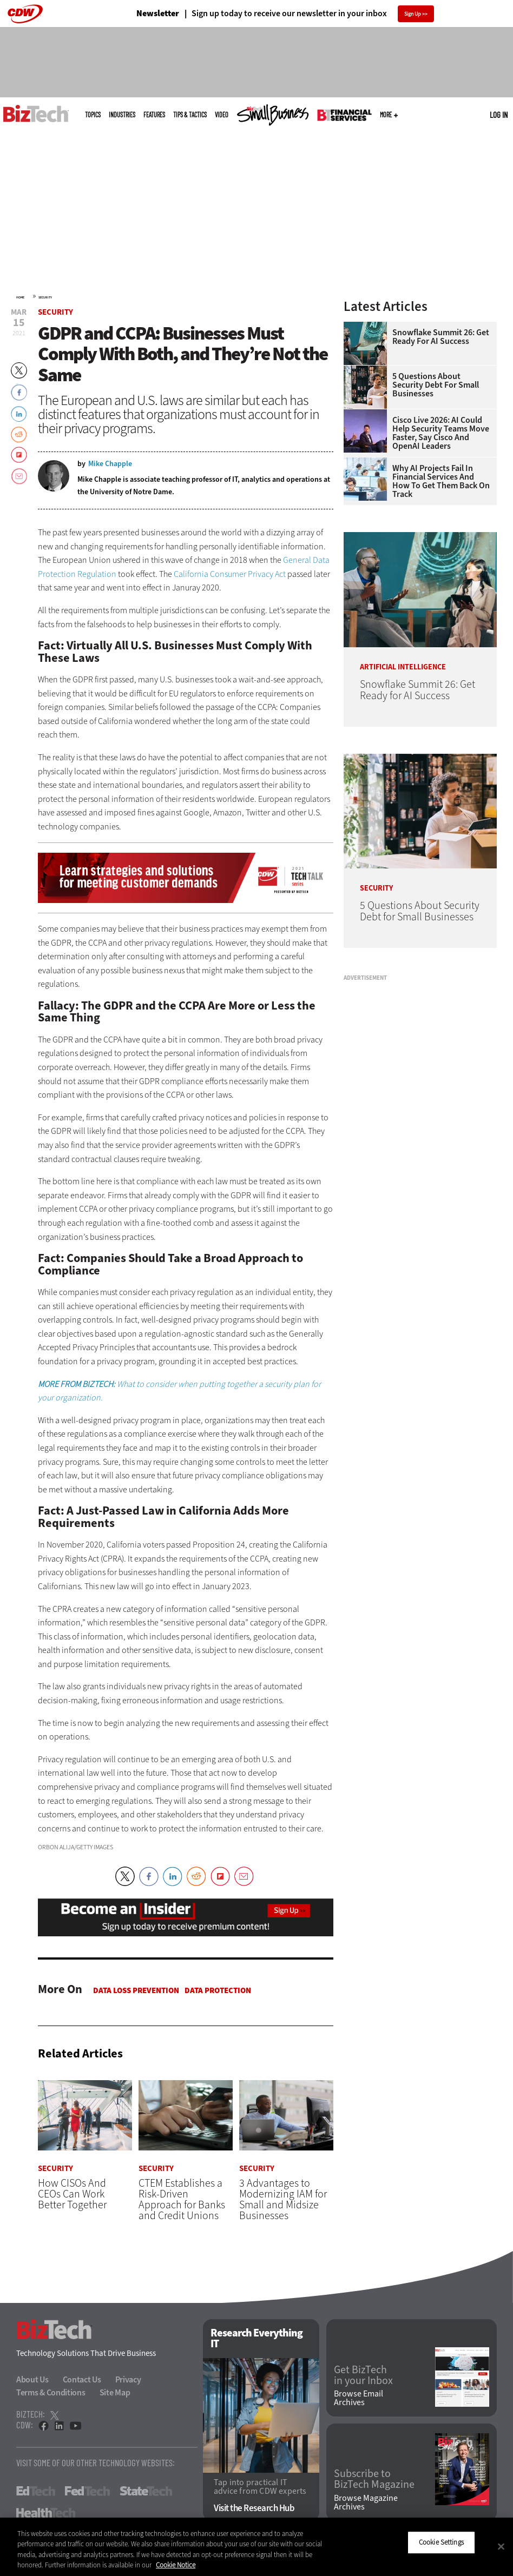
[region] (256, 2547)
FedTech (87, 2492)
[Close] (501, 2546)
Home (20, 297)
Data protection (218, 1990)
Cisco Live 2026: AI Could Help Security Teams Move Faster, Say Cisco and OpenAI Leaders (440, 433)
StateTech (146, 2492)
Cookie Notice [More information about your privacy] (175, 2565)
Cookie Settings (441, 2542)
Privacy (128, 2380)
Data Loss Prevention (136, 1990)
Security (45, 297)
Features (154, 114)
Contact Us (82, 2380)
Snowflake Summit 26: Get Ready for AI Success (440, 337)
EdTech (35, 2492)
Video (221, 114)
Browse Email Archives (358, 2398)
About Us (32, 2380)
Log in (499, 114)
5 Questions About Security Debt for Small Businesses (435, 385)
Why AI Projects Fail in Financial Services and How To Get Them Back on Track (441, 481)
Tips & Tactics (190, 114)
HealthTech (45, 2513)
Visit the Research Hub (254, 2508)
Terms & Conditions (51, 2393)
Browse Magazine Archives (366, 2502)
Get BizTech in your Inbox (363, 2375)
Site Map (115, 2393)
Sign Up (412, 13)
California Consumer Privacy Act (230, 574)
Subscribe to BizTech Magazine (374, 2480)
